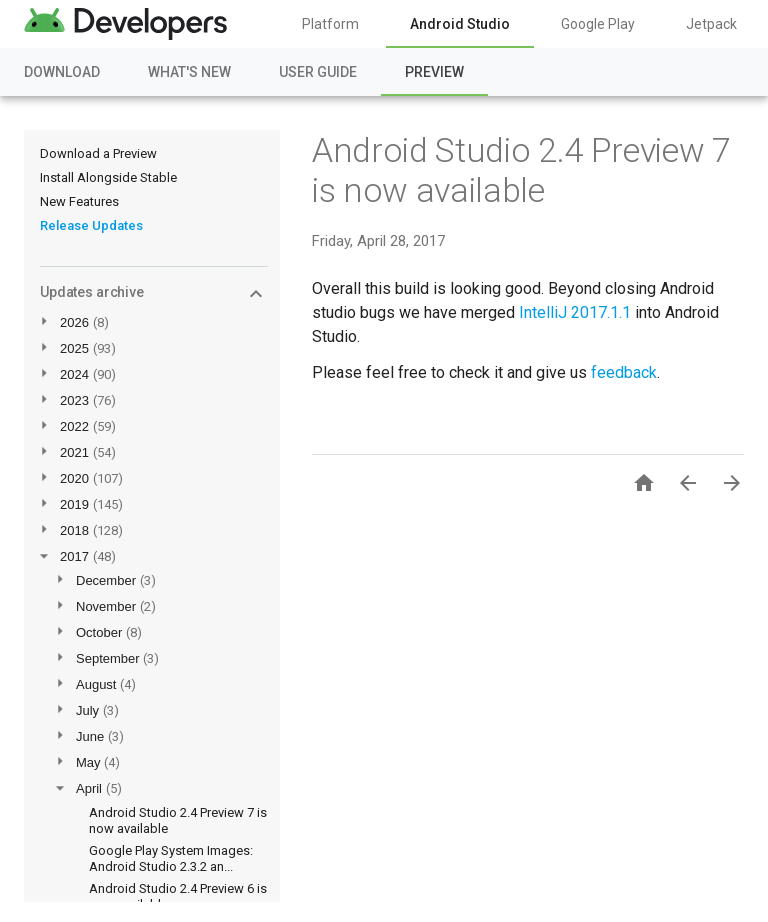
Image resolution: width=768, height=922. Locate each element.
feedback (624, 372)
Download (62, 72)
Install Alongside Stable (108, 177)
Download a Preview (98, 153)
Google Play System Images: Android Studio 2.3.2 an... (171, 858)
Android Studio (460, 24)
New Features (79, 201)
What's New (189, 72)
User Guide (318, 72)
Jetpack (711, 24)
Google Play (598, 24)
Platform (330, 24)
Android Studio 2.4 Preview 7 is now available (521, 170)
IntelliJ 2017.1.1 (575, 312)
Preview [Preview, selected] (434, 72)
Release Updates (91, 225)
